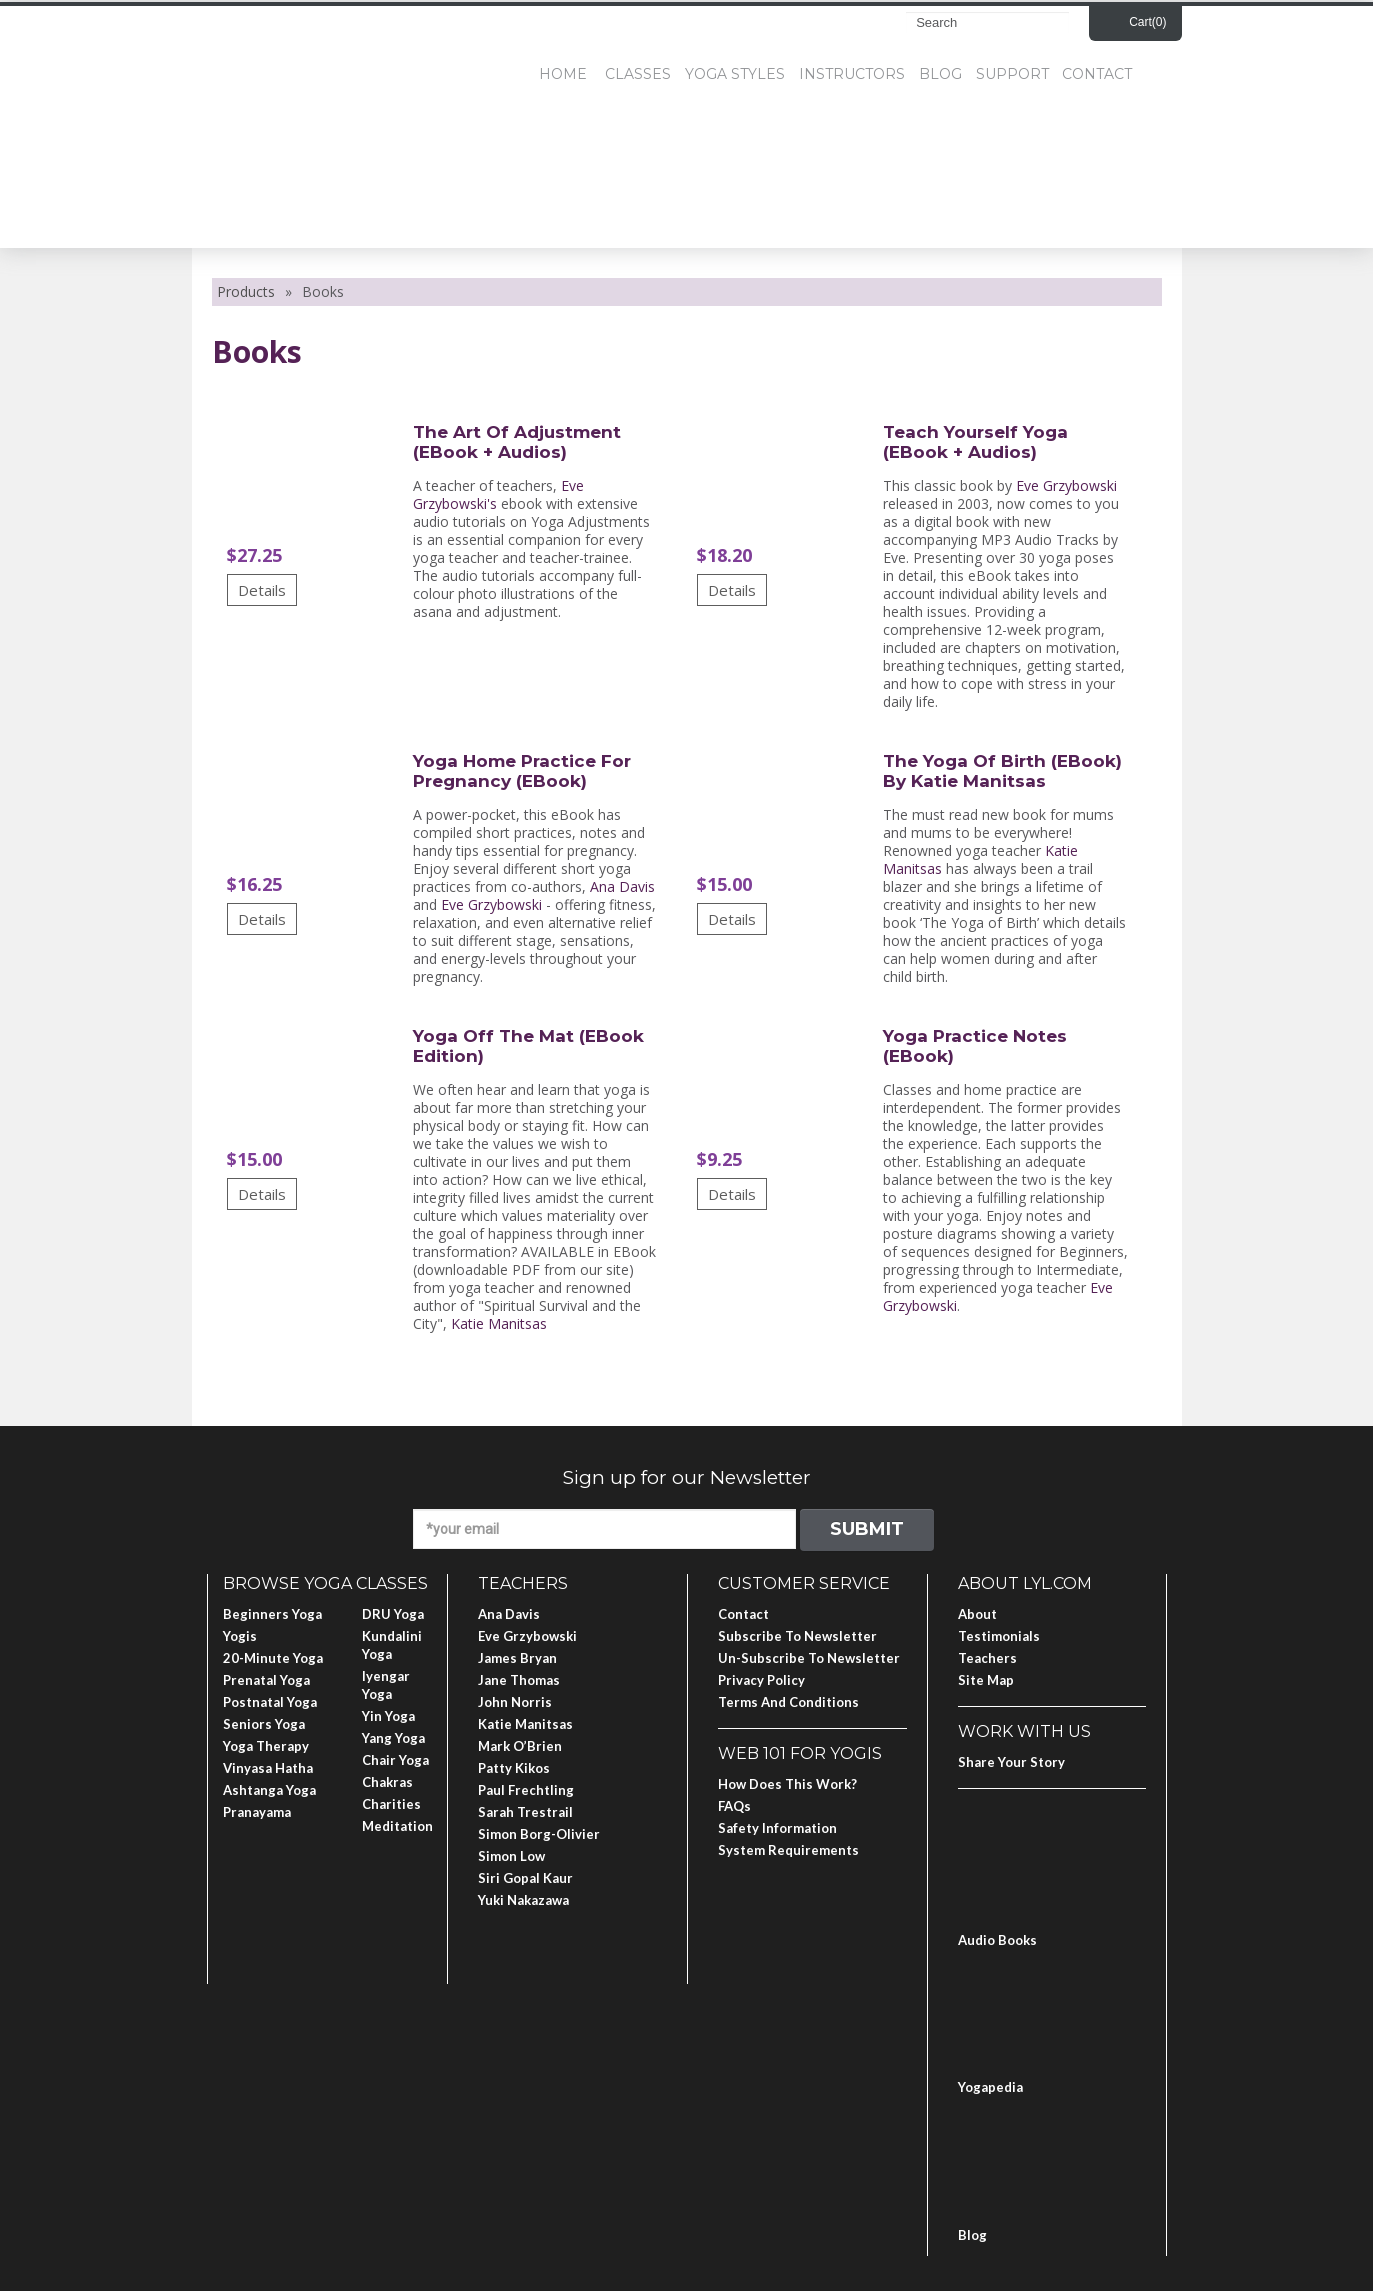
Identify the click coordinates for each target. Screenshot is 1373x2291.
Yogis (240, 1636)
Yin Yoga (388, 1716)
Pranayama (257, 1812)
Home (563, 74)
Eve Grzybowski (1066, 485)
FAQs (734, 1806)
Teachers (987, 1658)
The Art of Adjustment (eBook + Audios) (517, 442)
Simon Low (511, 1856)
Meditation (397, 1826)
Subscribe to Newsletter (797, 1636)
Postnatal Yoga (270, 1702)
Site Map (986, 1680)
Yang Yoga (393, 1738)
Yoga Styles (735, 74)
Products (246, 291)
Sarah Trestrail (525, 1812)
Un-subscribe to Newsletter (809, 1658)
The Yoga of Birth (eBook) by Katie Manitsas (1002, 771)
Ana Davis (622, 886)
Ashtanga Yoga (269, 1790)
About (977, 1614)
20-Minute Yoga (273, 1658)
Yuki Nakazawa (523, 1900)
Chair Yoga (395, 1760)
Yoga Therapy (266, 1746)
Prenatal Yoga (266, 1680)
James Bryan (517, 1658)
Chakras (387, 1782)
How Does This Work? (787, 1784)
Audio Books (997, 1940)
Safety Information (777, 1828)
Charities (391, 1804)
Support (1012, 74)
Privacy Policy (761, 1680)
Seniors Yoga (264, 1724)
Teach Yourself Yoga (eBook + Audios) (975, 442)
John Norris (515, 1702)
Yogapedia (990, 2087)
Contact (1097, 74)
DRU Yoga (393, 1614)
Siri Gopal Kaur (525, 1878)
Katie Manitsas (499, 1323)
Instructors (852, 74)
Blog (940, 74)
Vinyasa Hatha (268, 1768)
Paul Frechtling (526, 1790)
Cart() (1147, 22)
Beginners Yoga (272, 1614)
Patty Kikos (514, 1768)
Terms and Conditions (788, 1702)
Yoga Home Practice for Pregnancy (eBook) (522, 771)
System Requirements (788, 1850)
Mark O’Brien (520, 1746)
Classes (638, 74)
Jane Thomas (519, 1680)
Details (262, 590)
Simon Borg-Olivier (539, 1834)
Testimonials (999, 1636)
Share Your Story (1011, 1762)
